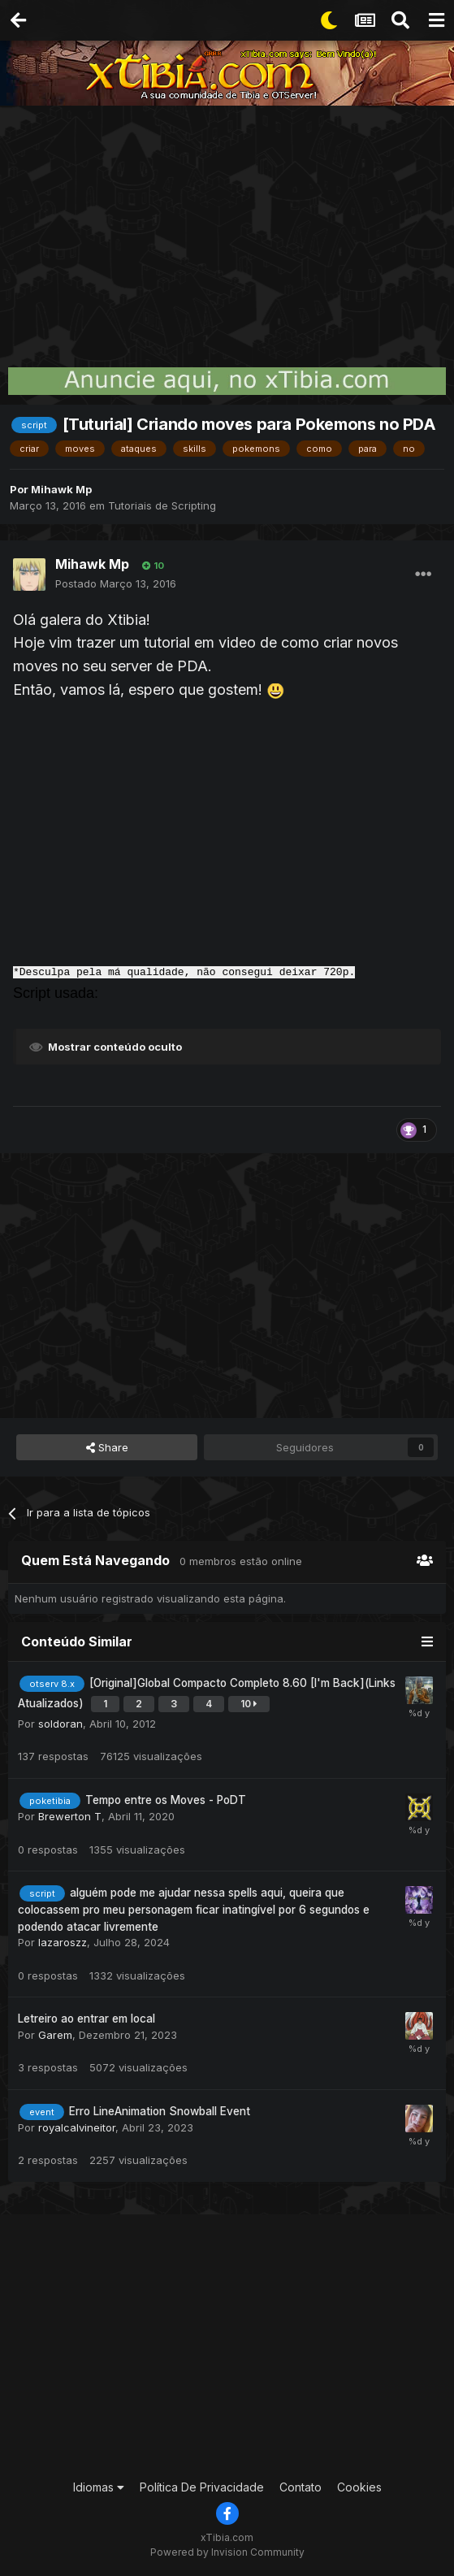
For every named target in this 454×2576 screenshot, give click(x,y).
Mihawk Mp (61, 489)
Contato (300, 2487)
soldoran (60, 1723)
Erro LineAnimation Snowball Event (159, 2111)
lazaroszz (62, 1942)
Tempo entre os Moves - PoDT (165, 1799)
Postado (115, 583)
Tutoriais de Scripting (162, 505)
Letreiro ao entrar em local (86, 2018)
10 (153, 565)
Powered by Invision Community (227, 2552)
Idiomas (98, 2487)
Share (107, 1447)
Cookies (359, 2487)
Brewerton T (70, 1816)
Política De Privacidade (202, 2487)
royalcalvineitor (76, 2127)
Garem (55, 2034)
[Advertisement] (227, 227)
